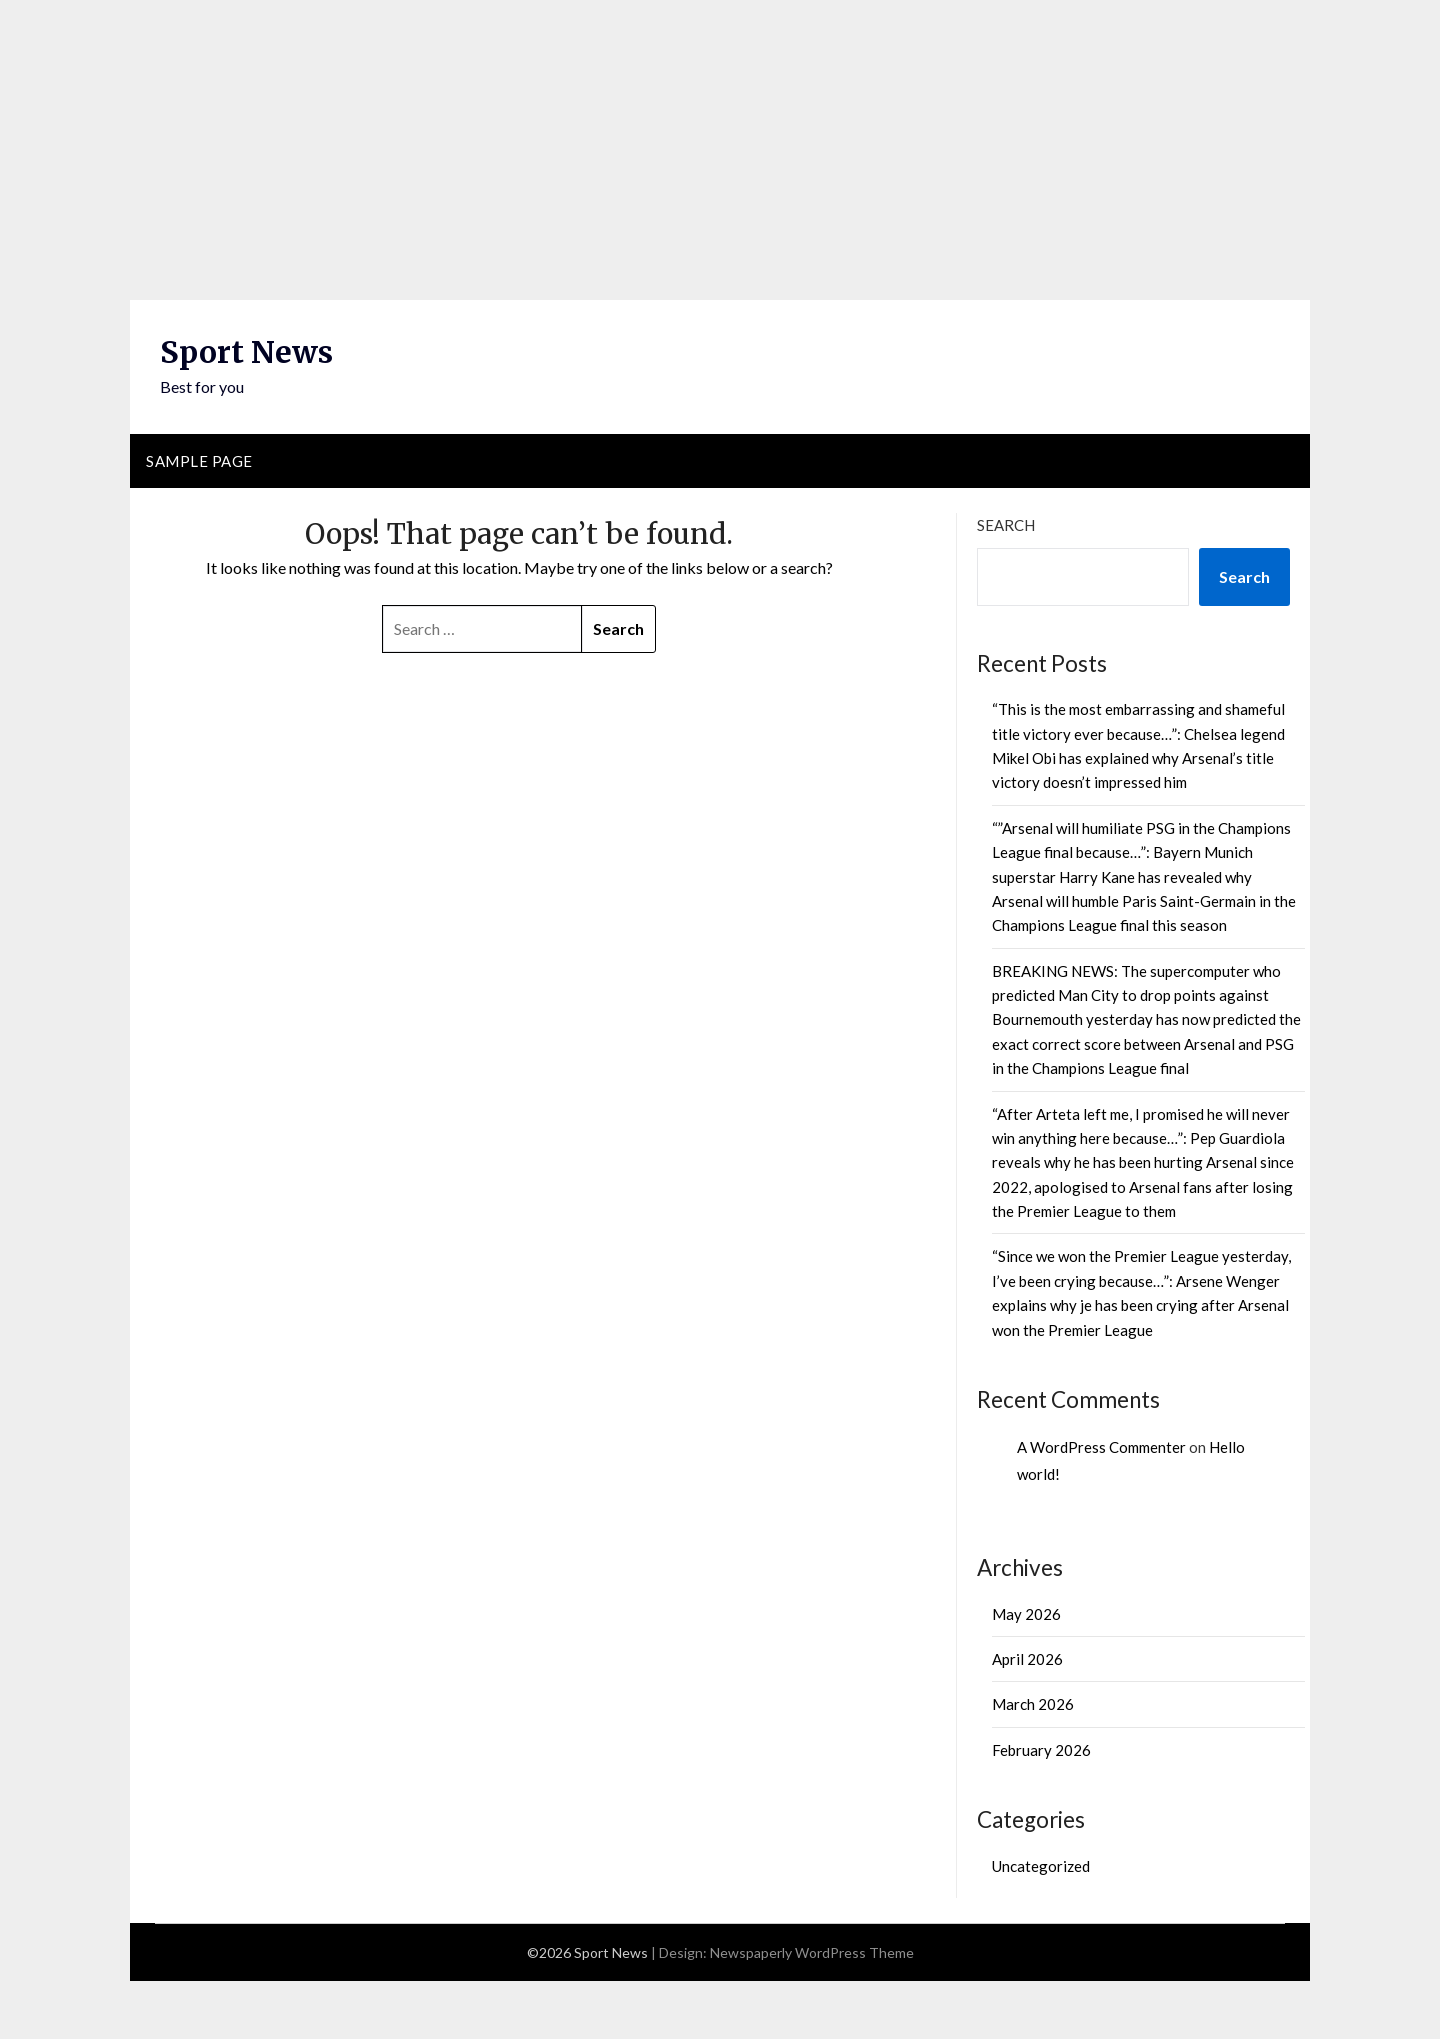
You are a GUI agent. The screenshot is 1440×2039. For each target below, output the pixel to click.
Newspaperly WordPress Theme (812, 1952)
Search (1006, 525)
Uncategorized (1041, 1866)
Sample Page (199, 461)
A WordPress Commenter (1101, 1447)
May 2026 (1026, 1614)
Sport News (246, 352)
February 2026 (1041, 1750)
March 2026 (1033, 1704)
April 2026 (1027, 1659)
